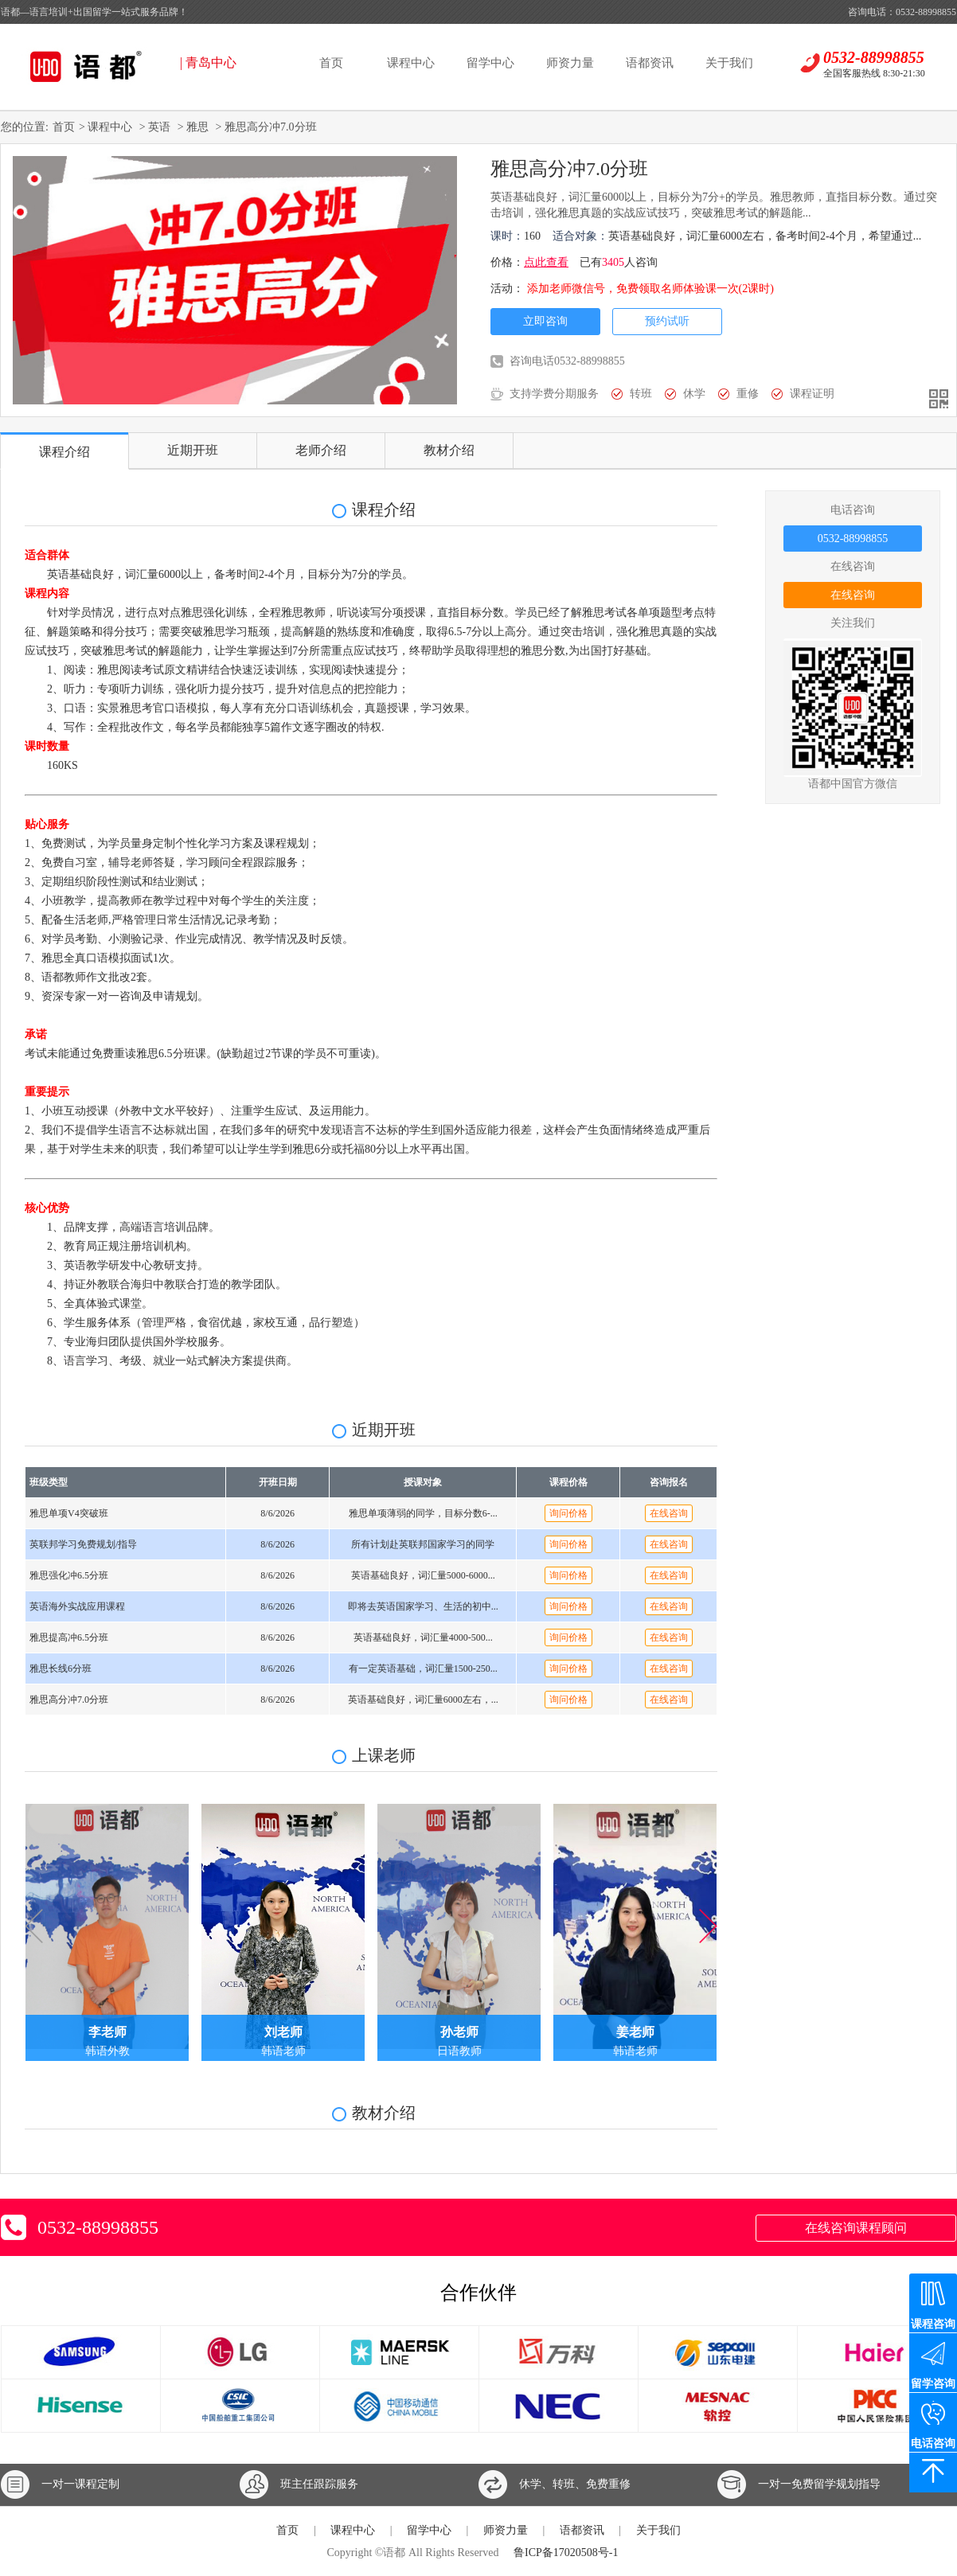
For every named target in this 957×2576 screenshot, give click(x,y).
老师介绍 (320, 450)
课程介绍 (64, 452)
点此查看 (546, 262)
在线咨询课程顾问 (856, 2227)
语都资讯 (650, 63)
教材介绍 (449, 450)
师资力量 (570, 63)
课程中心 (411, 63)
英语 (159, 127)
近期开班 (192, 450)
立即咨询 (545, 321)
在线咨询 (852, 595)
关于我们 (729, 63)
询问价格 (568, 1513)
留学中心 (490, 63)
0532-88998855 (853, 538)
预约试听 (667, 321)
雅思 (197, 127)
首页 (331, 63)
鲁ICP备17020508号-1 (566, 2552)
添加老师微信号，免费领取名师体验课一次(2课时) (650, 289)
